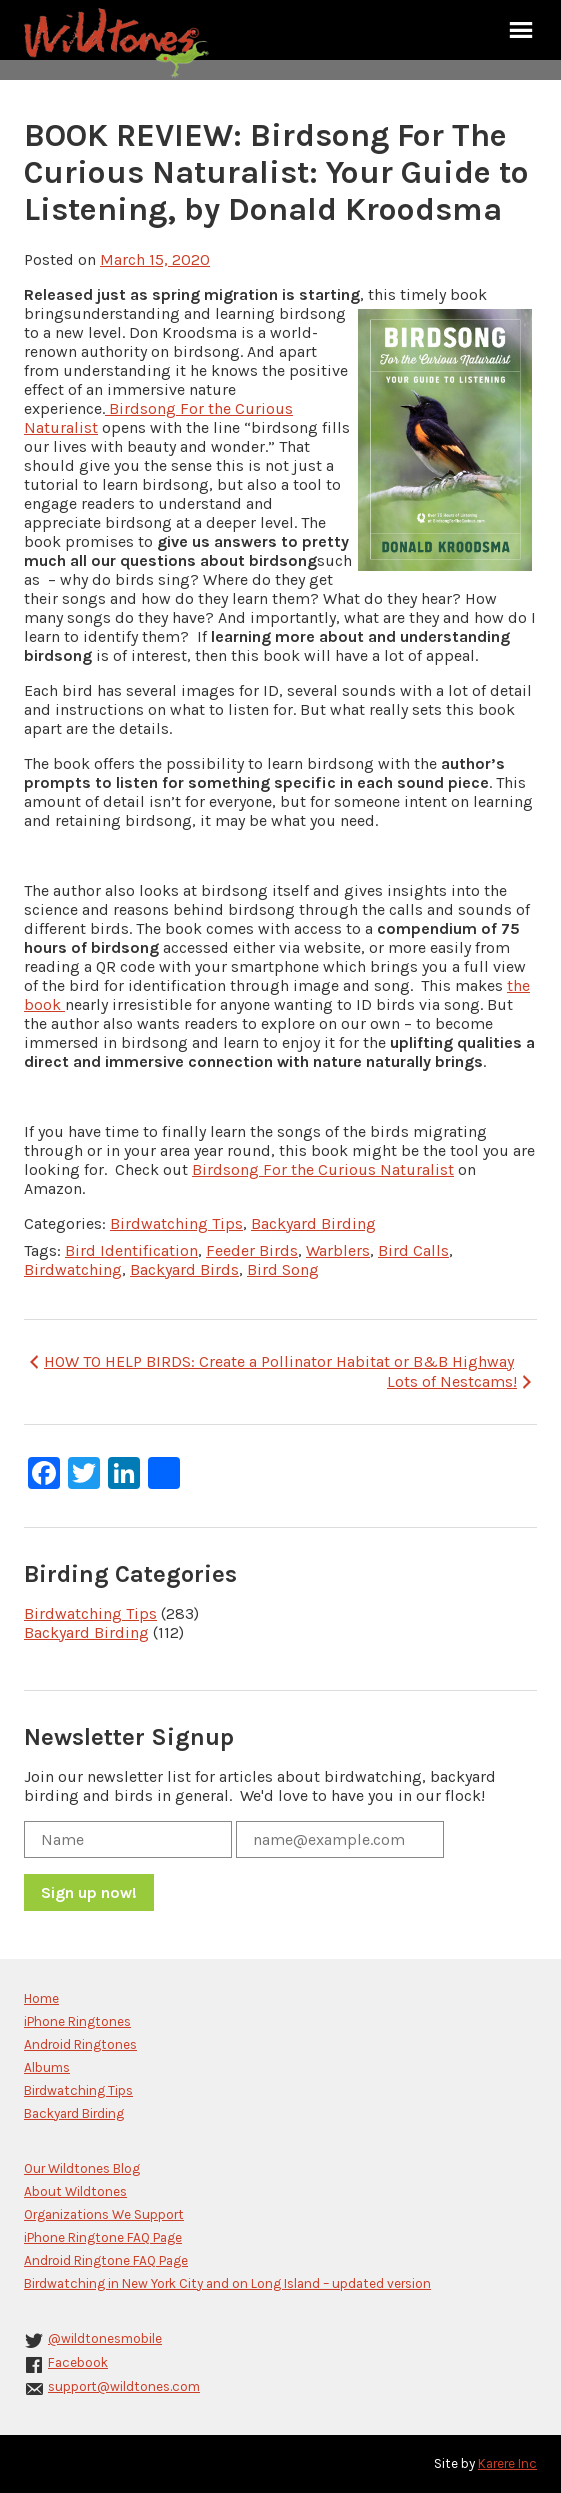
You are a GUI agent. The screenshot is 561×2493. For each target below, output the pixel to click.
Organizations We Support (104, 2214)
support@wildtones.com (124, 2386)
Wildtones (119, 43)
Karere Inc (507, 2463)
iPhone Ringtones (77, 2021)
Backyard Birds (184, 1269)
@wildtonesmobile (105, 2338)
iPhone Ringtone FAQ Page (103, 2237)
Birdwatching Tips (176, 1223)
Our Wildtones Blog (82, 2168)
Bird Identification (131, 1250)
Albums (47, 2067)
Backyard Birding (313, 1223)
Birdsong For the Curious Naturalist (323, 1169)
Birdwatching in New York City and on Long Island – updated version (227, 2283)
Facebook (78, 2362)
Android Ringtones (80, 2044)
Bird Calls (413, 1250)
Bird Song (283, 1269)
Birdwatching (73, 1269)
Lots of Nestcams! (462, 1381)
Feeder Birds (252, 1250)
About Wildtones (75, 2191)
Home (41, 1998)
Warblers (338, 1250)
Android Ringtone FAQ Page (106, 2260)
